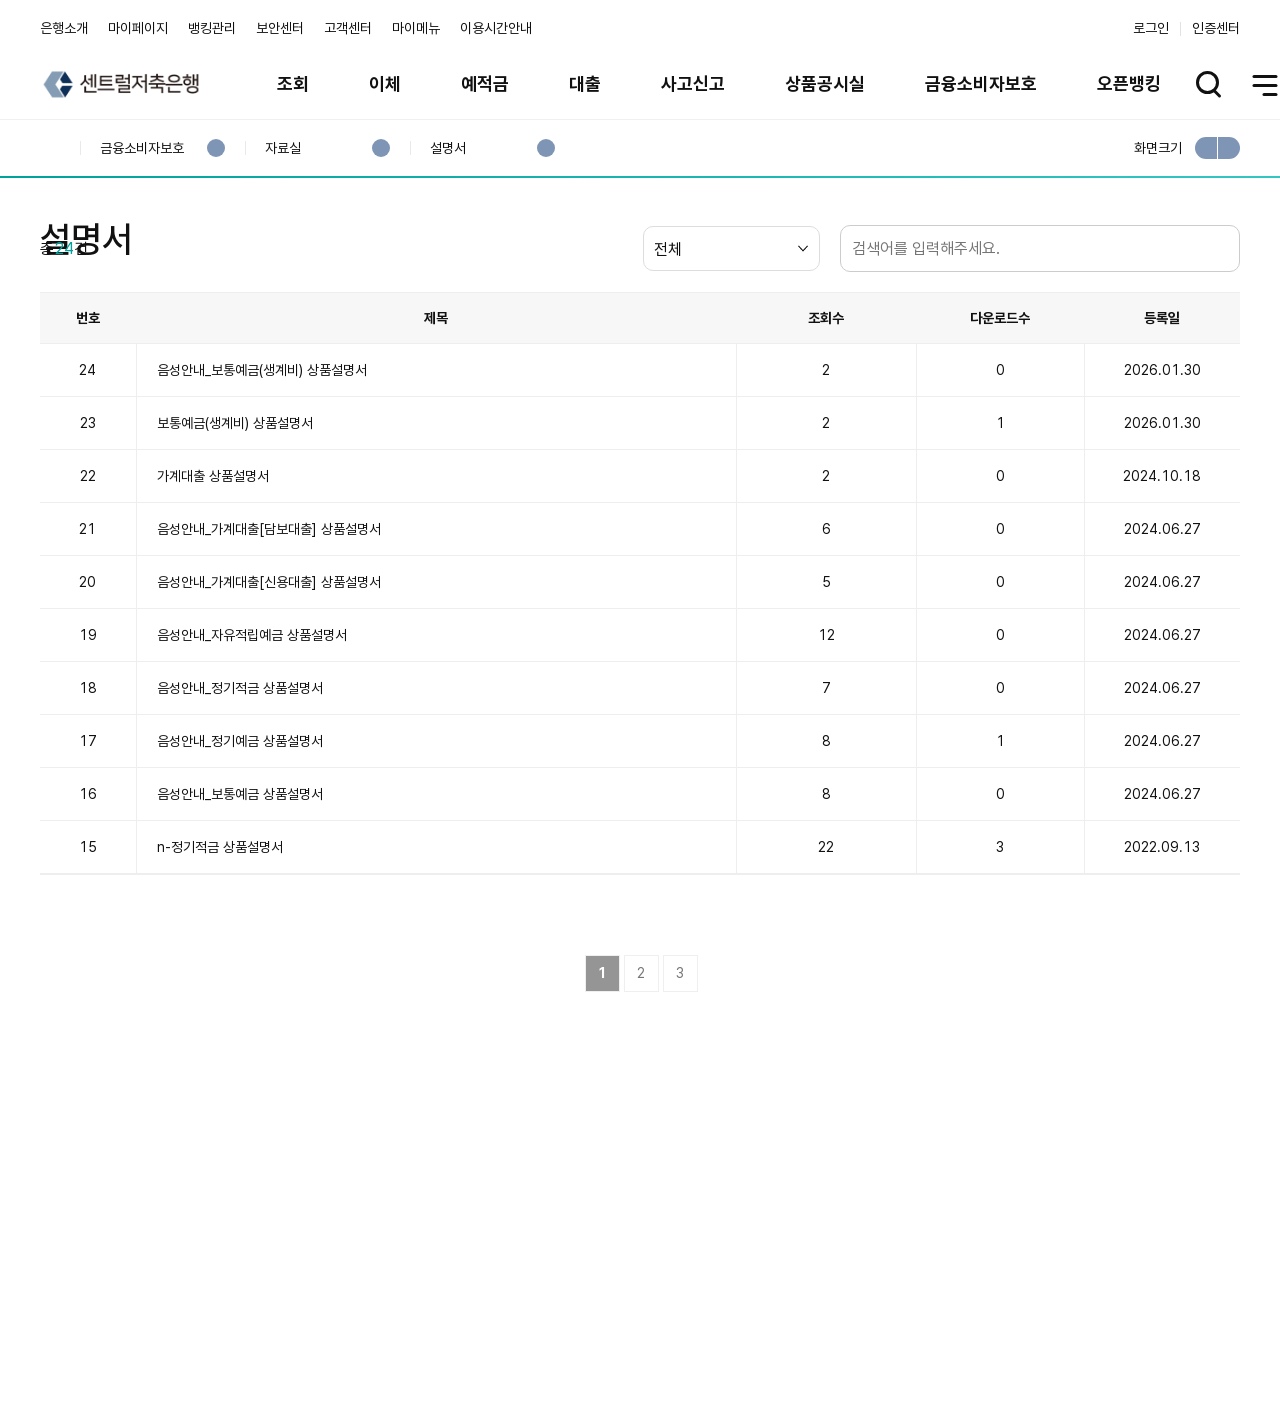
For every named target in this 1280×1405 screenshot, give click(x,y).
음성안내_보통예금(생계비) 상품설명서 (262, 466)
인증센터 (1216, 28)
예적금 (485, 83)
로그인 (1151, 28)
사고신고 (693, 83)
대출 (585, 83)
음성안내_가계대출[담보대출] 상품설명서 (269, 625)
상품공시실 (825, 83)
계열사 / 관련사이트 (1055, 1317)
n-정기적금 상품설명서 (220, 943)
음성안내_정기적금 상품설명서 (240, 784)
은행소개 (64, 28)
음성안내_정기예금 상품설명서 (240, 837)
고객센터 (348, 28)
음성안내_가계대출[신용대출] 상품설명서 (269, 678)
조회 (293, 83)
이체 (385, 83)
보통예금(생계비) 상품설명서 (235, 519)
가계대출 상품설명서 (213, 572)
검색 (1220, 344)
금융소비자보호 (981, 83)
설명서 (447, 148)
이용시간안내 (496, 28)
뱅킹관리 (212, 28)
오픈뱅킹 (1129, 83)
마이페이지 (138, 28)
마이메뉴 (416, 28)
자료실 (282, 148)
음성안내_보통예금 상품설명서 (240, 890)
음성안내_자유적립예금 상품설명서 (252, 731)
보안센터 (280, 28)
